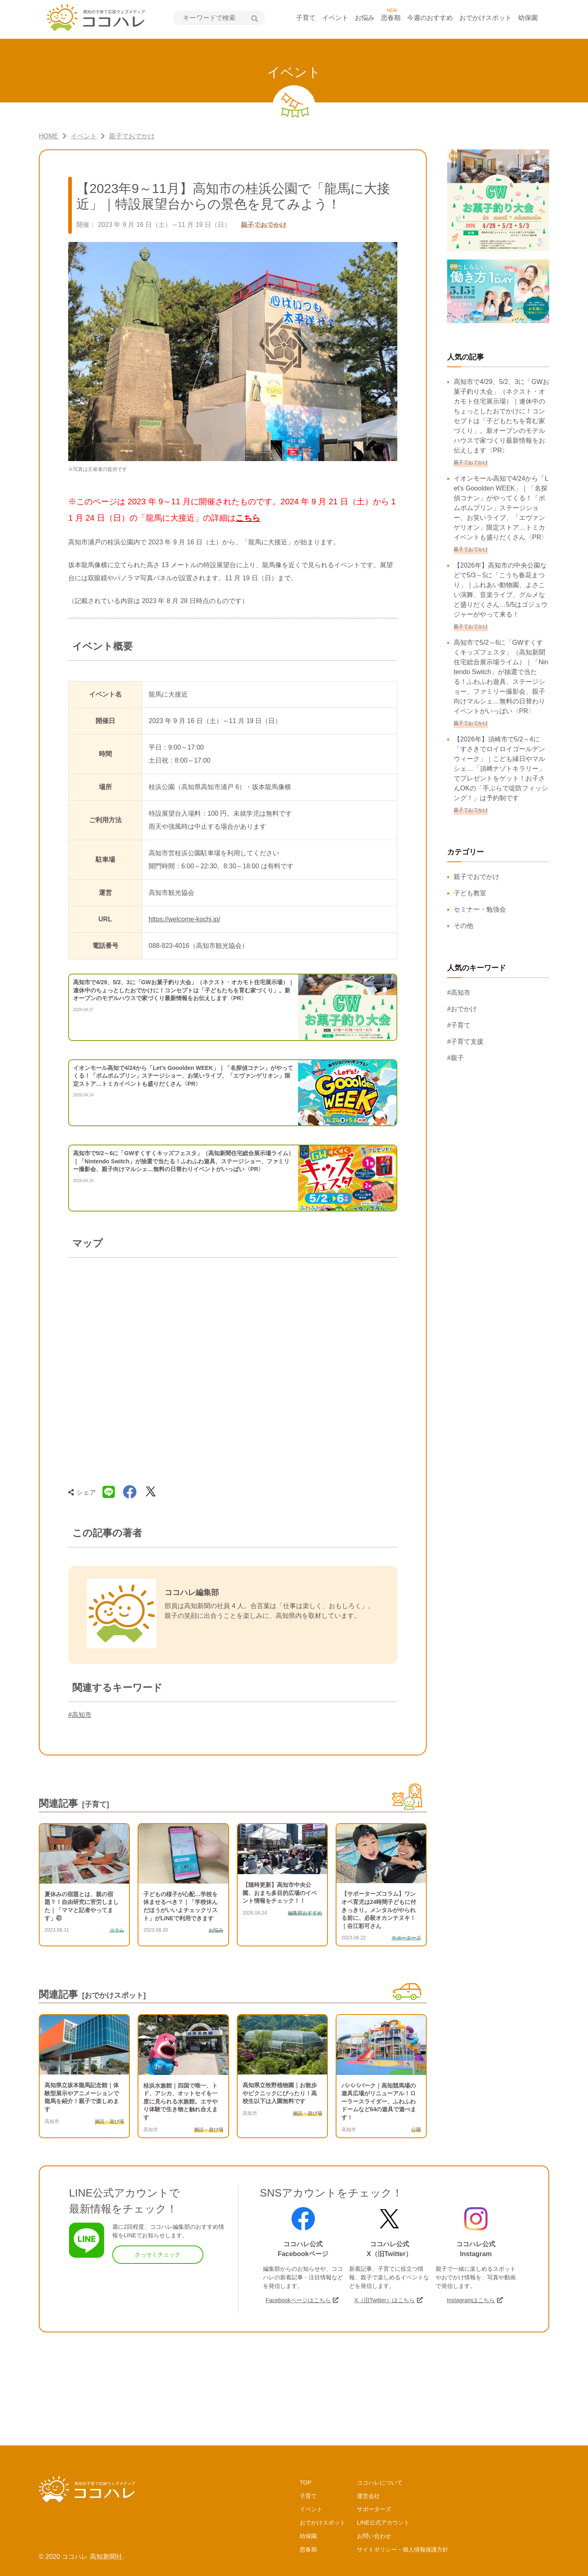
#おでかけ (462, 1008)
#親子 (455, 1057)
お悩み (364, 17)
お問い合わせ (374, 2536)
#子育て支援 (465, 1041)
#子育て (458, 1025)
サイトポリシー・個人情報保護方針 (402, 2549)
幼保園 (528, 17)
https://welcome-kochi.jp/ (184, 919)
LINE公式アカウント (383, 2522)
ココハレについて (380, 2482)
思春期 (391, 17)
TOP (306, 2482)
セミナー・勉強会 (480, 909)
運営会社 (368, 2496)
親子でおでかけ (476, 876)
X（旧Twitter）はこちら (384, 2300)
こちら (248, 517)
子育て (306, 17)
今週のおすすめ (430, 17)
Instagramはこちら (471, 2300)
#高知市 (79, 1714)
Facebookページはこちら (297, 2300)
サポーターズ (374, 2509)
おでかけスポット (485, 17)
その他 (463, 925)
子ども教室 (470, 893)
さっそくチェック (157, 2254)
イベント (335, 17)
